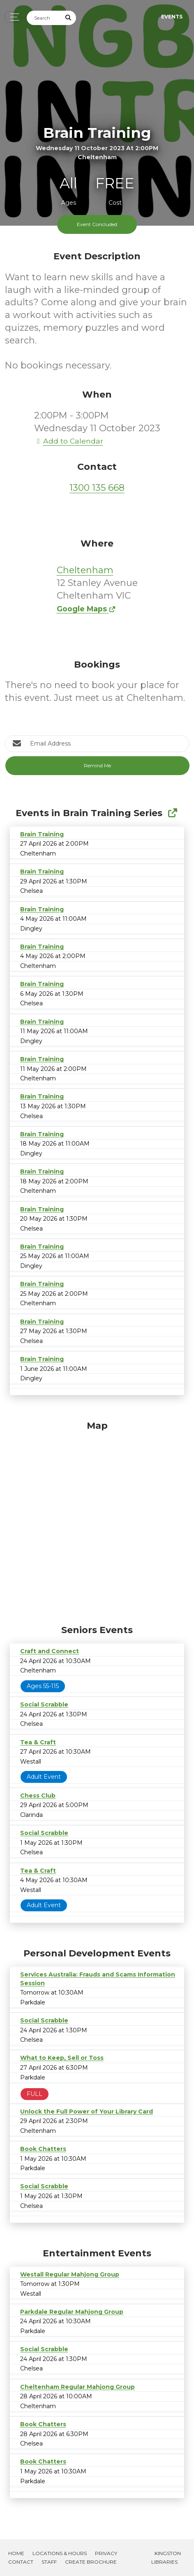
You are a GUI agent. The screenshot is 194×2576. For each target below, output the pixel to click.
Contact (20, 2562)
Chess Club (37, 1795)
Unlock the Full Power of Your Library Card (86, 2111)
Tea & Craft (38, 1742)
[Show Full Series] (172, 813)
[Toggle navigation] (12, 17)
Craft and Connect (49, 1651)
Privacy (106, 2553)
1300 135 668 (97, 487)
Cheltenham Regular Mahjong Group (77, 2387)
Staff (49, 2562)
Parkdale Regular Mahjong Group (71, 2311)
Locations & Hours (59, 2553)
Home (16, 2553)
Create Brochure (91, 2562)
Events (171, 17)
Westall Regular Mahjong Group (69, 2274)
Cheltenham (85, 570)
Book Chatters (43, 2149)
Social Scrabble (44, 1704)
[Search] (44, 18)
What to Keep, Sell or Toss (62, 2057)
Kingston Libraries (166, 2557)
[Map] (97, 1521)
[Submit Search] (68, 18)
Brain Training (42, 834)
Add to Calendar (68, 441)
